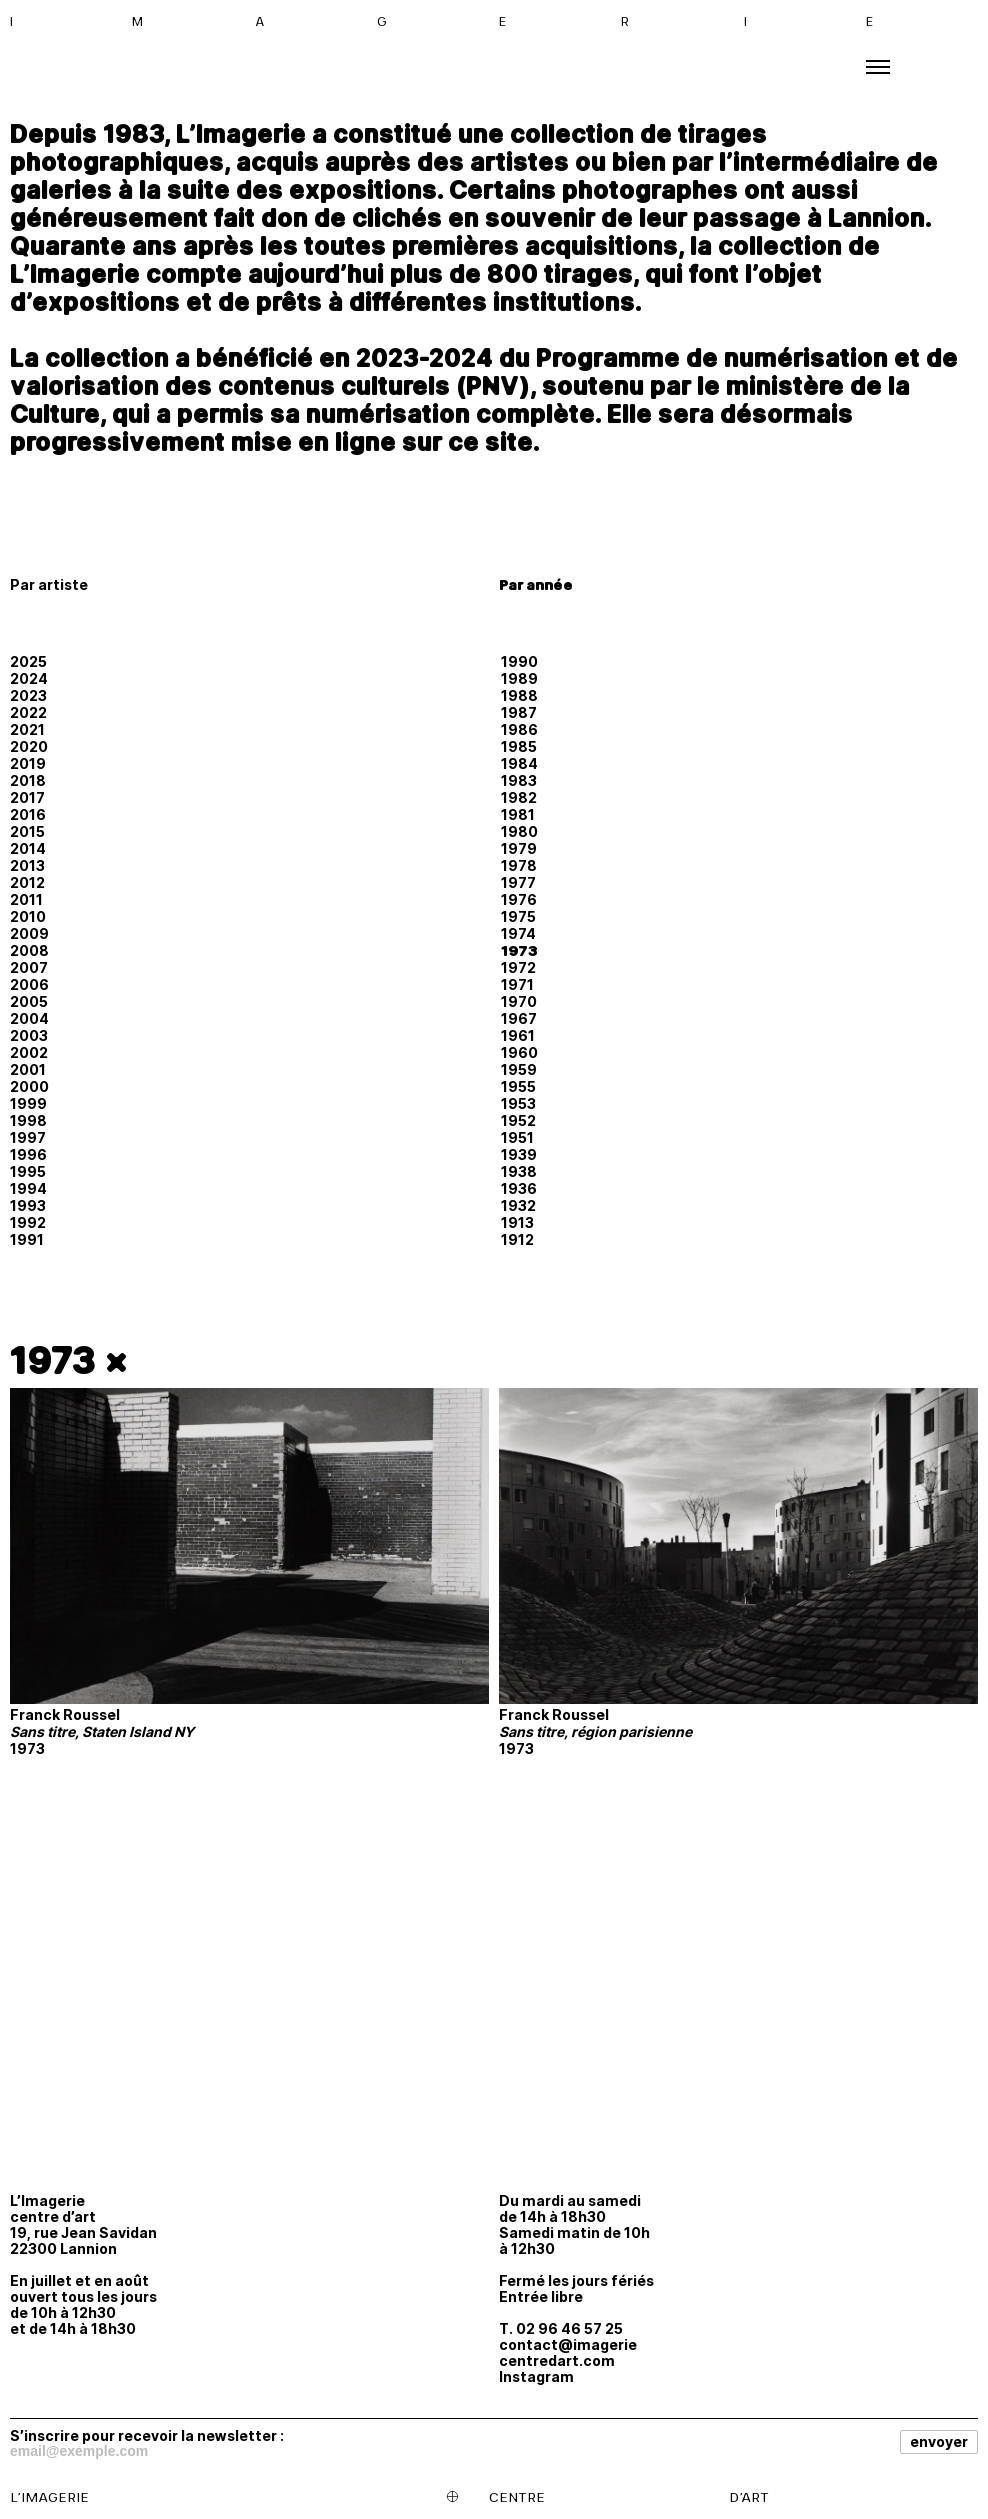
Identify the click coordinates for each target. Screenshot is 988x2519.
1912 (517, 1239)
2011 (26, 899)
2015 (27, 831)
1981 (518, 814)
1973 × (69, 1360)
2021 (27, 729)
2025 (28, 661)
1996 (28, 1154)
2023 (28, 695)
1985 (519, 746)
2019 (28, 763)
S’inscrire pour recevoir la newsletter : (147, 2435)
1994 (28, 1188)
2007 (29, 967)
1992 (28, 1222)
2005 (29, 1001)
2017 (27, 797)
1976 (519, 899)
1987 (519, 712)
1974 (518, 933)
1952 (518, 1120)
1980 (519, 831)
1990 (519, 661)
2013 (27, 865)
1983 (519, 780)
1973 (519, 950)
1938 (519, 1171)
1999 (28, 1103)
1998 (28, 1120)
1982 (519, 797)
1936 (519, 1188)
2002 (29, 1052)
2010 (28, 916)
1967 (519, 1018)
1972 (518, 967)
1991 (27, 1239)
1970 (519, 1001)
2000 (29, 1086)
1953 (518, 1103)
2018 (28, 780)
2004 (29, 1018)
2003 (29, 1035)
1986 (519, 729)
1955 (518, 1086)
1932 (518, 1205)
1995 (28, 1171)
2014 (28, 848)
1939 (519, 1154)
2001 (28, 1069)
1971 (517, 984)
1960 (519, 1052)
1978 (519, 865)
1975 (518, 916)
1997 (28, 1137)
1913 (517, 1222)
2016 (28, 814)
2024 (29, 678)
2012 (27, 882)
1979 (519, 848)
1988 (519, 695)
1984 (519, 763)
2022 (28, 712)
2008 (29, 950)
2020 (29, 746)
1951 (517, 1137)
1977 (518, 882)
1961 (518, 1035)
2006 (29, 984)
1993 (28, 1205)
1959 (519, 1069)
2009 (29, 933)
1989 (519, 678)
